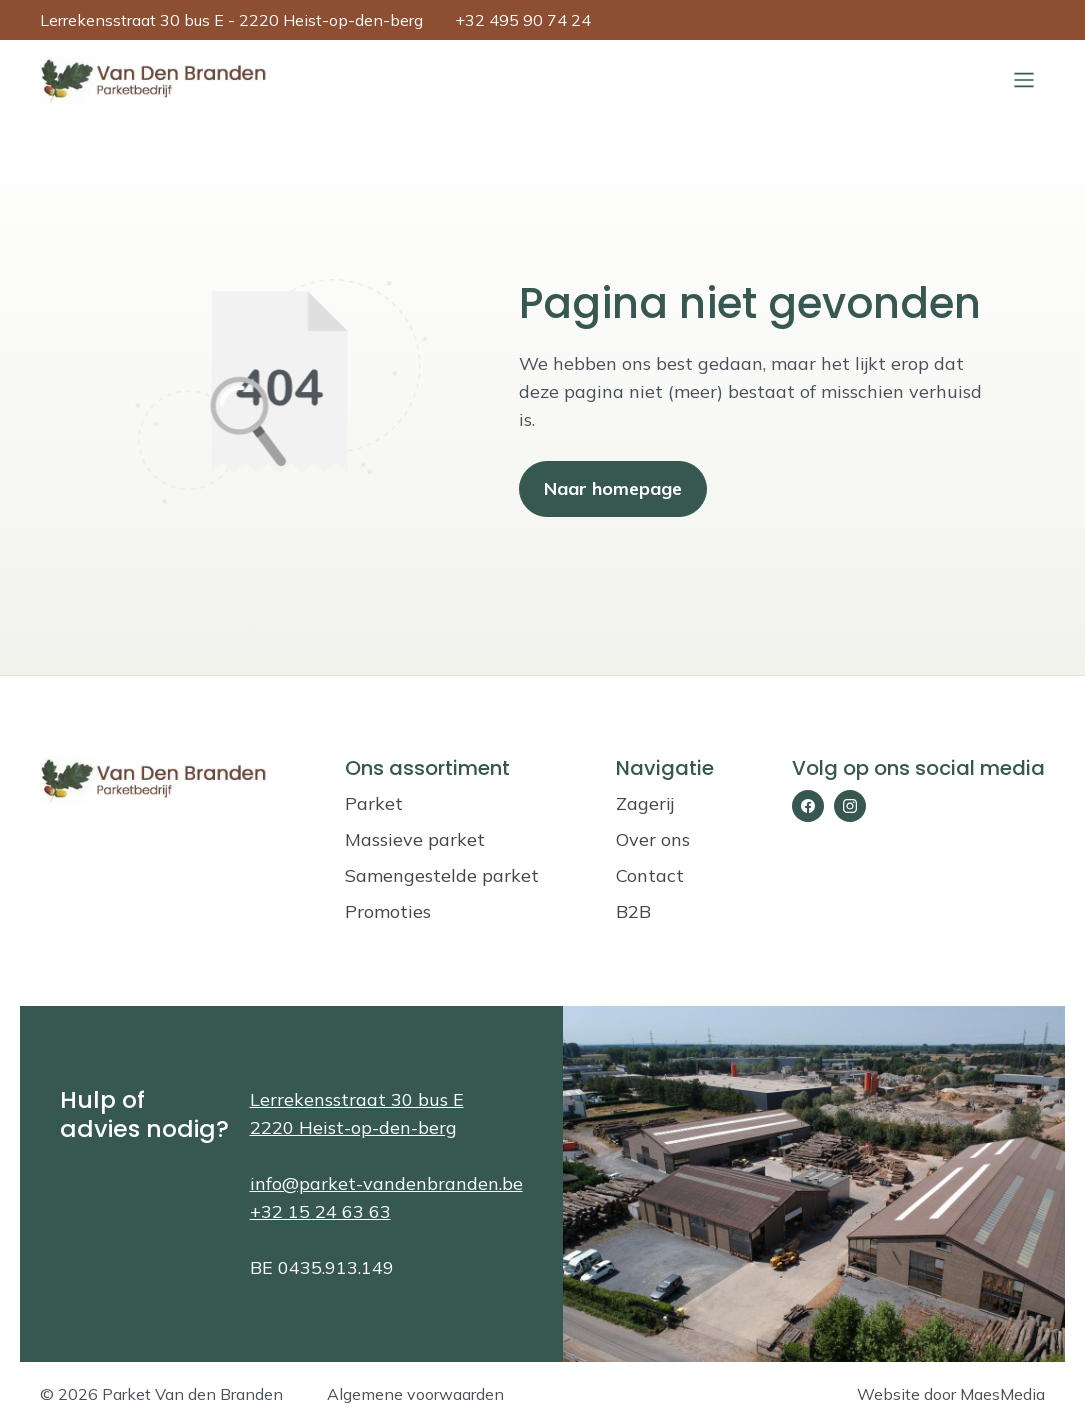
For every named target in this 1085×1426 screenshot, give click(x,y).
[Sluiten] (1024, 80)
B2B (633, 911)
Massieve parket (415, 839)
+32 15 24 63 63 (320, 1211)
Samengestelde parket (442, 875)
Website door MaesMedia (951, 1394)
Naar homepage (613, 488)
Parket (374, 803)
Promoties (388, 911)
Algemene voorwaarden (415, 1394)
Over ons (653, 839)
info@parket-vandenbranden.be (386, 1183)
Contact (650, 875)
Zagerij (645, 803)
